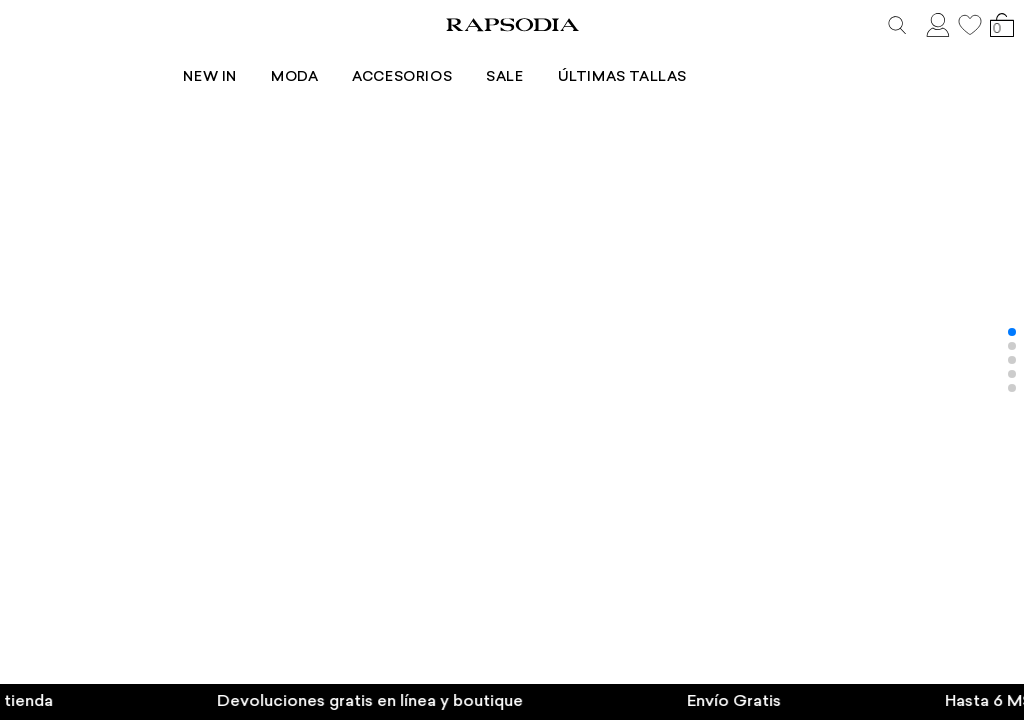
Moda (371, 57)
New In (287, 57)
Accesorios (479, 57)
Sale (581, 57)
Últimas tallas (698, 57)
